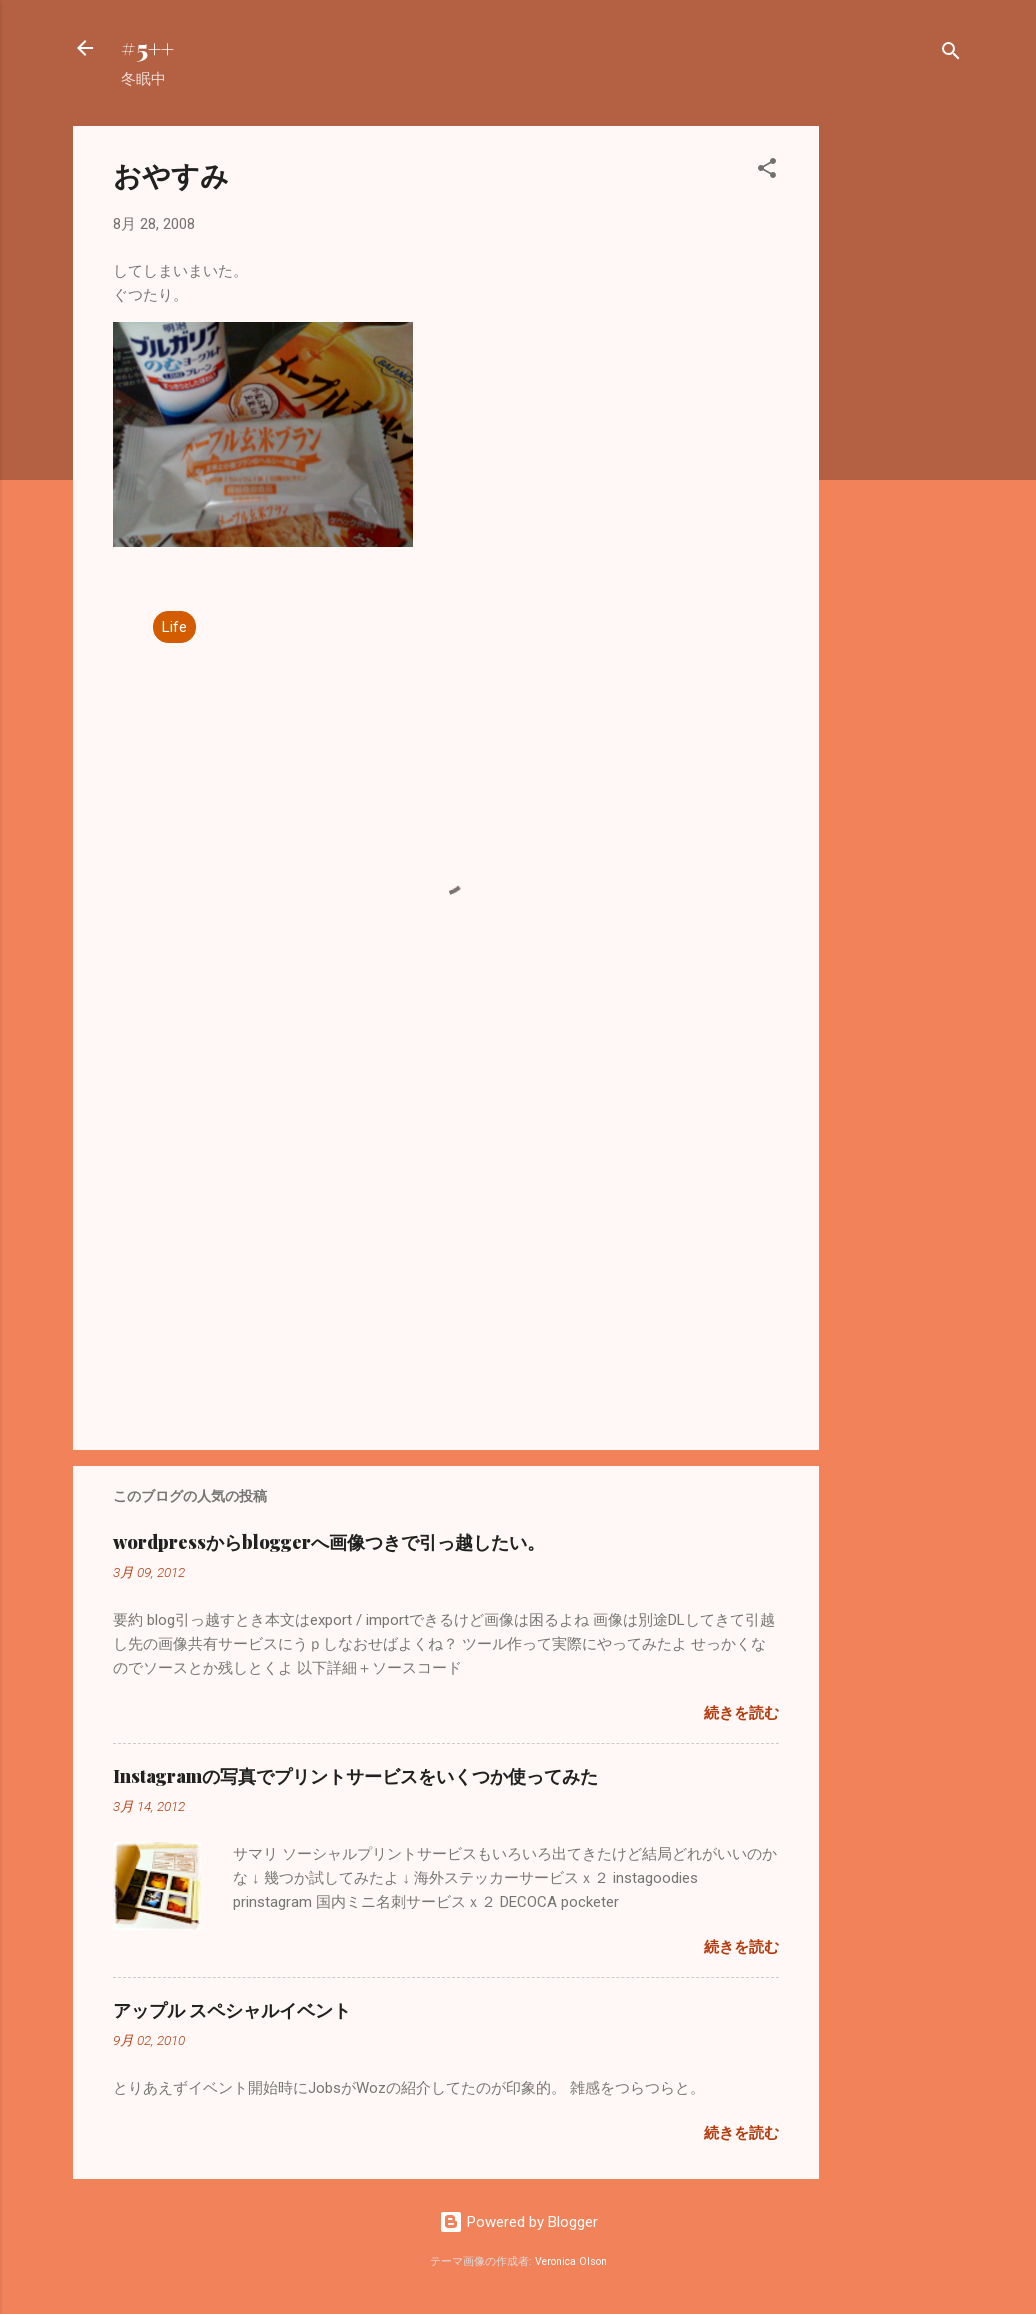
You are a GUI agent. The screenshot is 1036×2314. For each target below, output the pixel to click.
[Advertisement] (899, 426)
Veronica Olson (571, 2261)
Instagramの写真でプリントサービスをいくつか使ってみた (355, 1776)
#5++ (147, 48)
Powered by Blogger (518, 2222)
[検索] (951, 54)
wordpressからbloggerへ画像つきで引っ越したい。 (329, 1542)
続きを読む (741, 1713)
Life (174, 627)
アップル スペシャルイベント (232, 2010)
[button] (767, 171)
